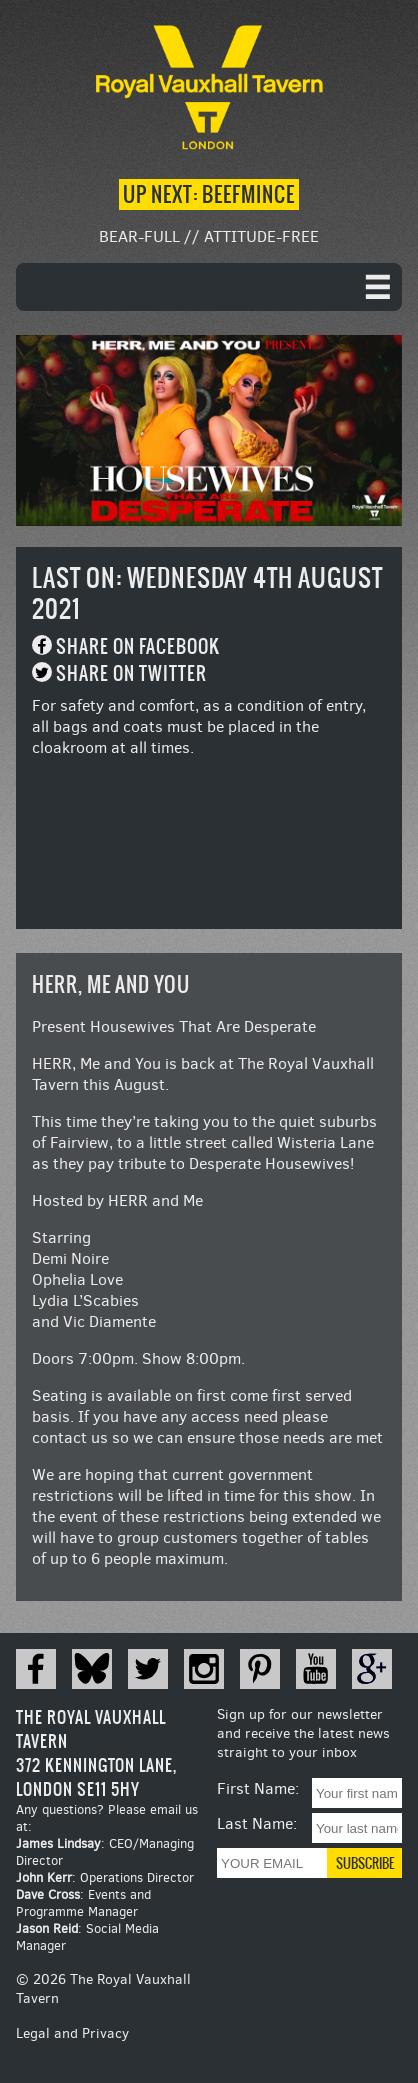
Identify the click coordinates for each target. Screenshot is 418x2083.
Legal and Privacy (72, 2033)
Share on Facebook (138, 646)
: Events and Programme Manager (83, 1903)
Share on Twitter (131, 673)
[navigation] (209, 287)
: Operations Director (105, 1877)
